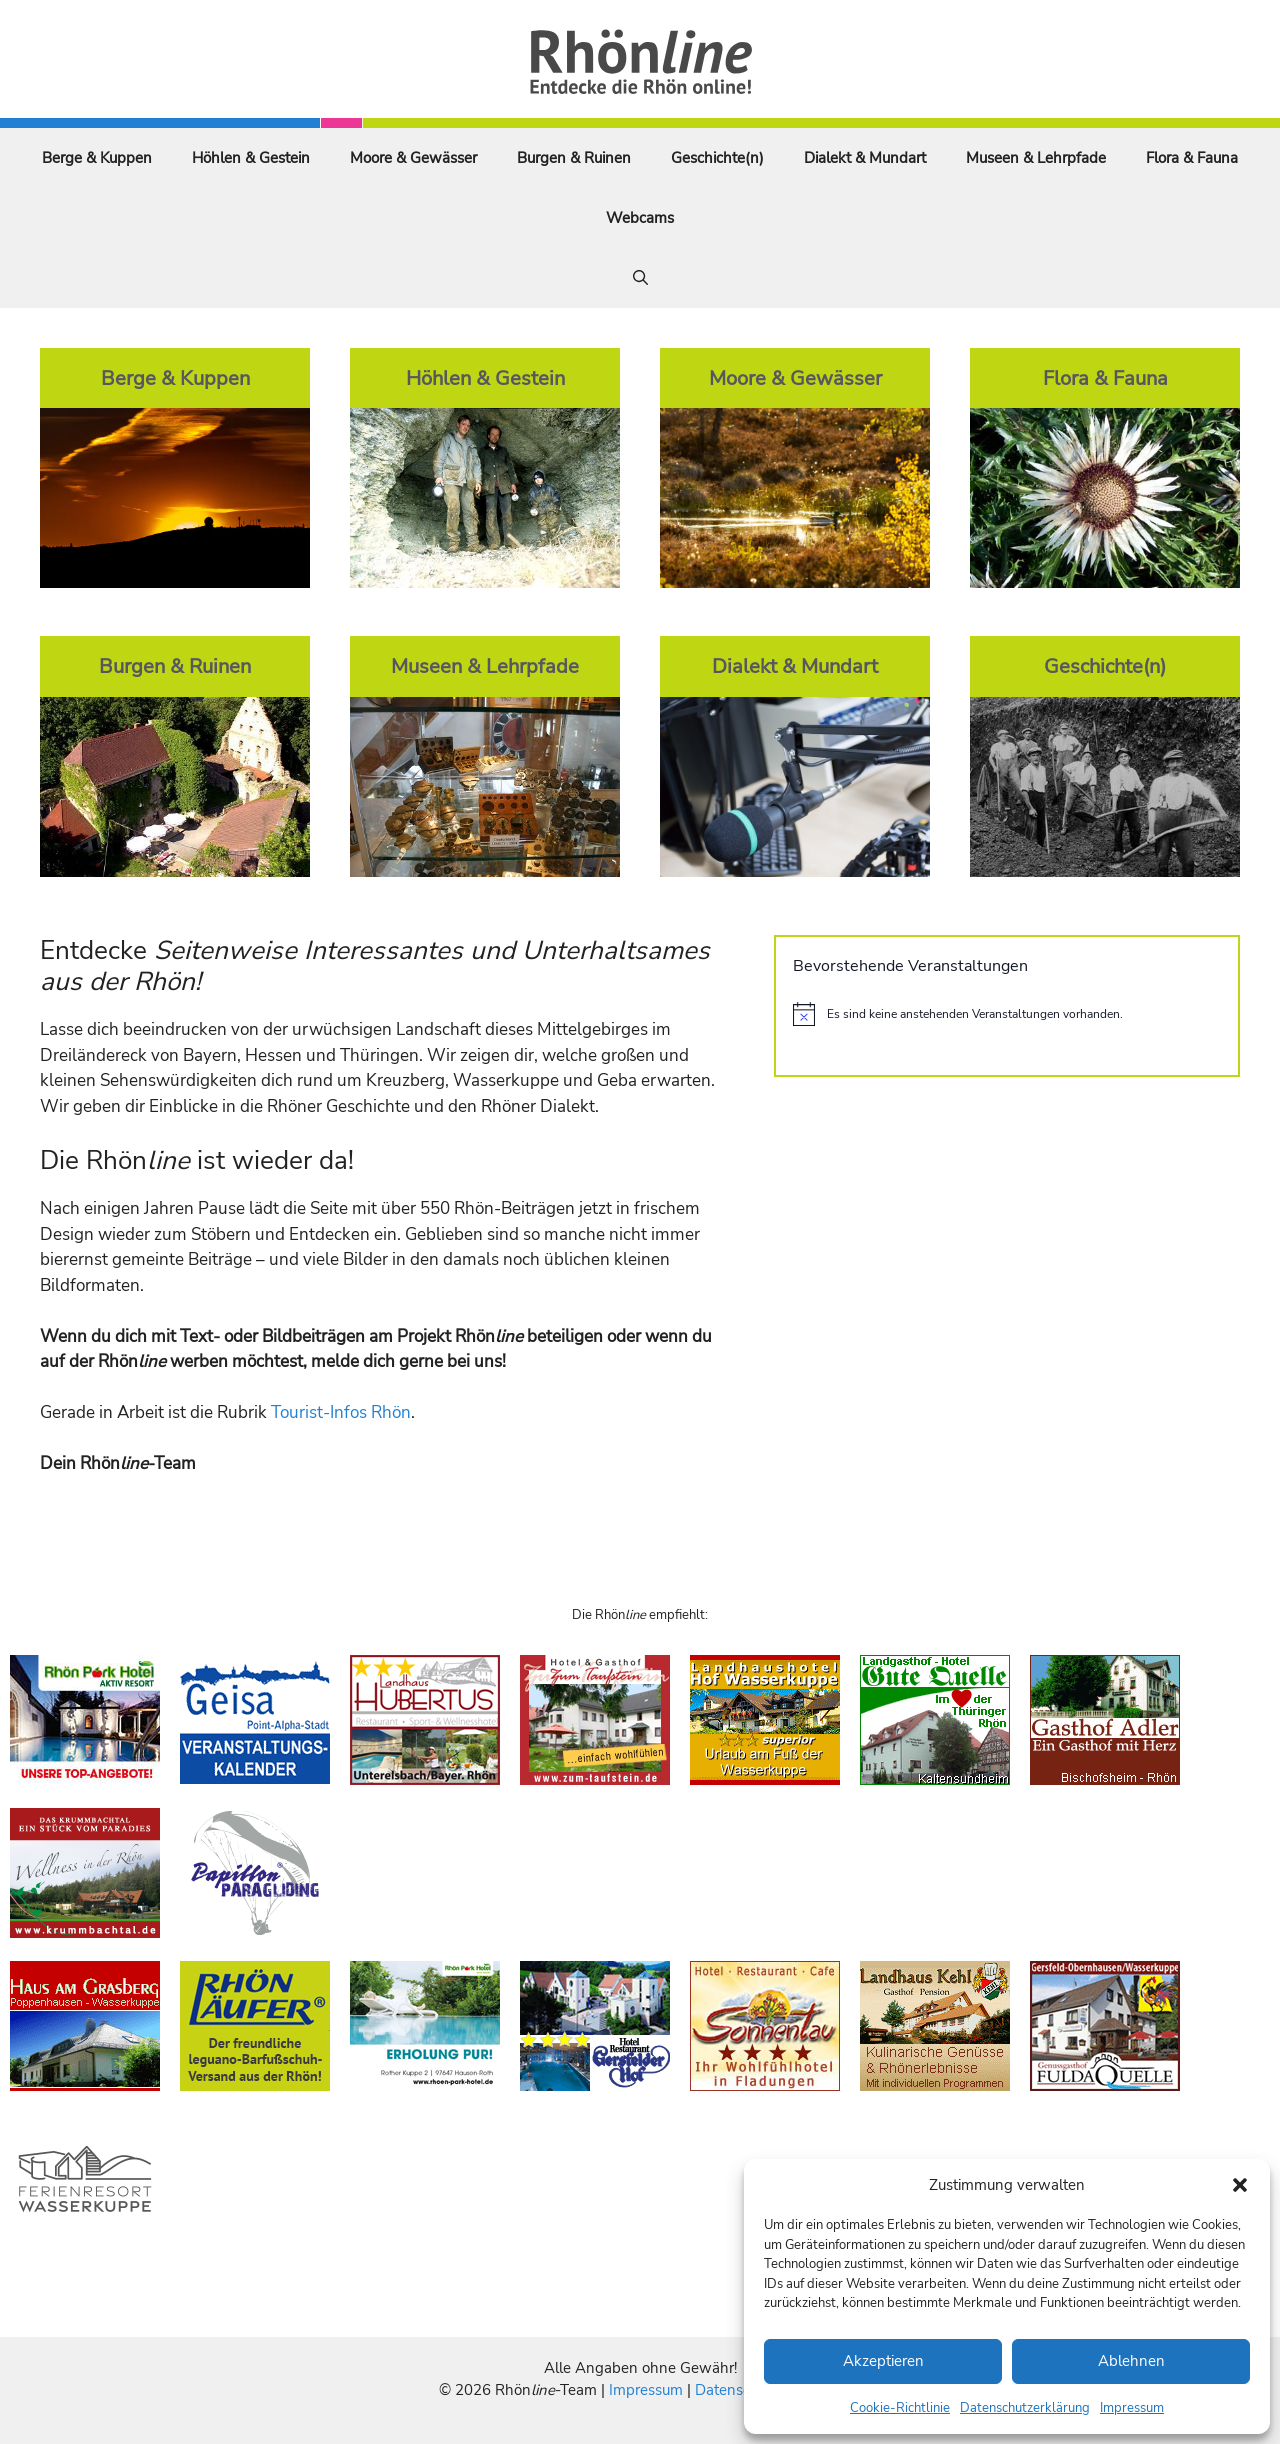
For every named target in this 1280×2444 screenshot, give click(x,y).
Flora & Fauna (1192, 158)
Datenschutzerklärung (1025, 2408)
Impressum (1132, 2408)
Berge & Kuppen (97, 158)
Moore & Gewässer (413, 158)
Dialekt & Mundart (865, 158)
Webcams (640, 218)
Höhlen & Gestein (251, 158)
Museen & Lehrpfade (1036, 158)
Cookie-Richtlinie (900, 2408)
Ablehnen (1131, 2361)
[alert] (1007, 1014)
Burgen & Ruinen (574, 158)
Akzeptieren (883, 2361)
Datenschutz (737, 2390)
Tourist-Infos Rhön (341, 1412)
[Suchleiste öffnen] (640, 278)
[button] (1240, 2185)
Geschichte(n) (717, 158)
